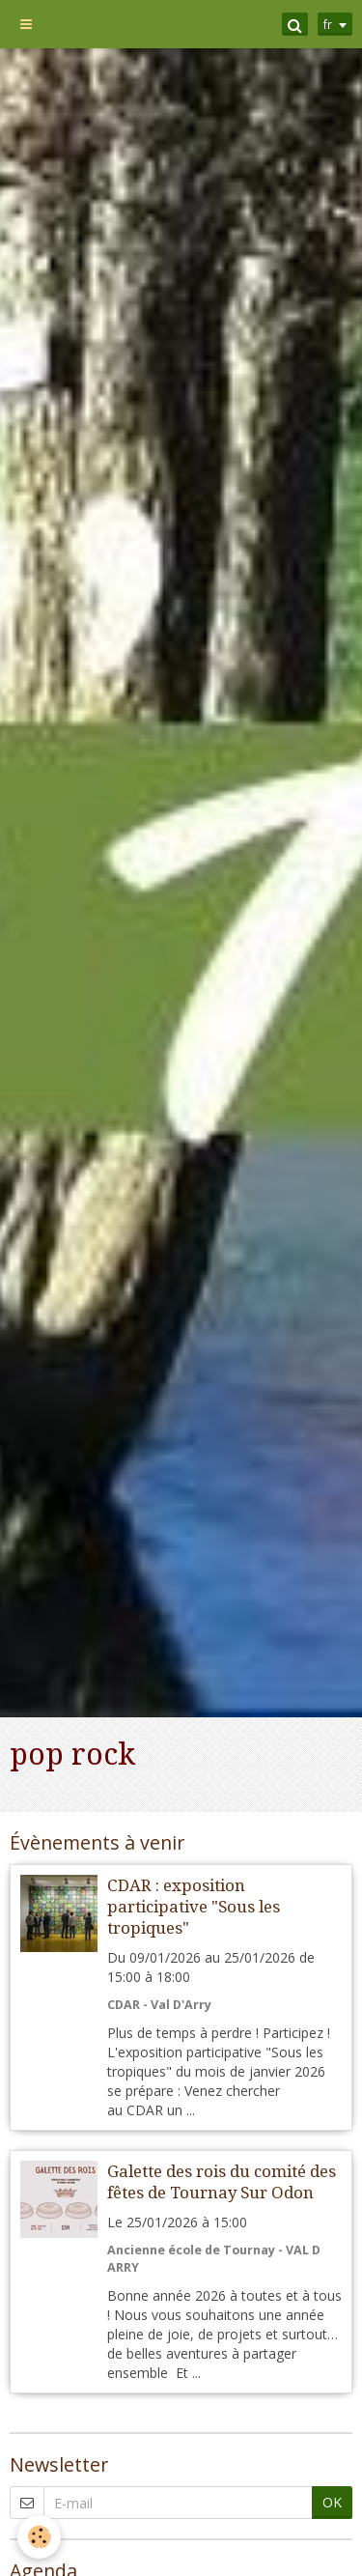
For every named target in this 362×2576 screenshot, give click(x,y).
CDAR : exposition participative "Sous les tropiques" (193, 1907)
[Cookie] (39, 2537)
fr (327, 24)
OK (332, 2502)
